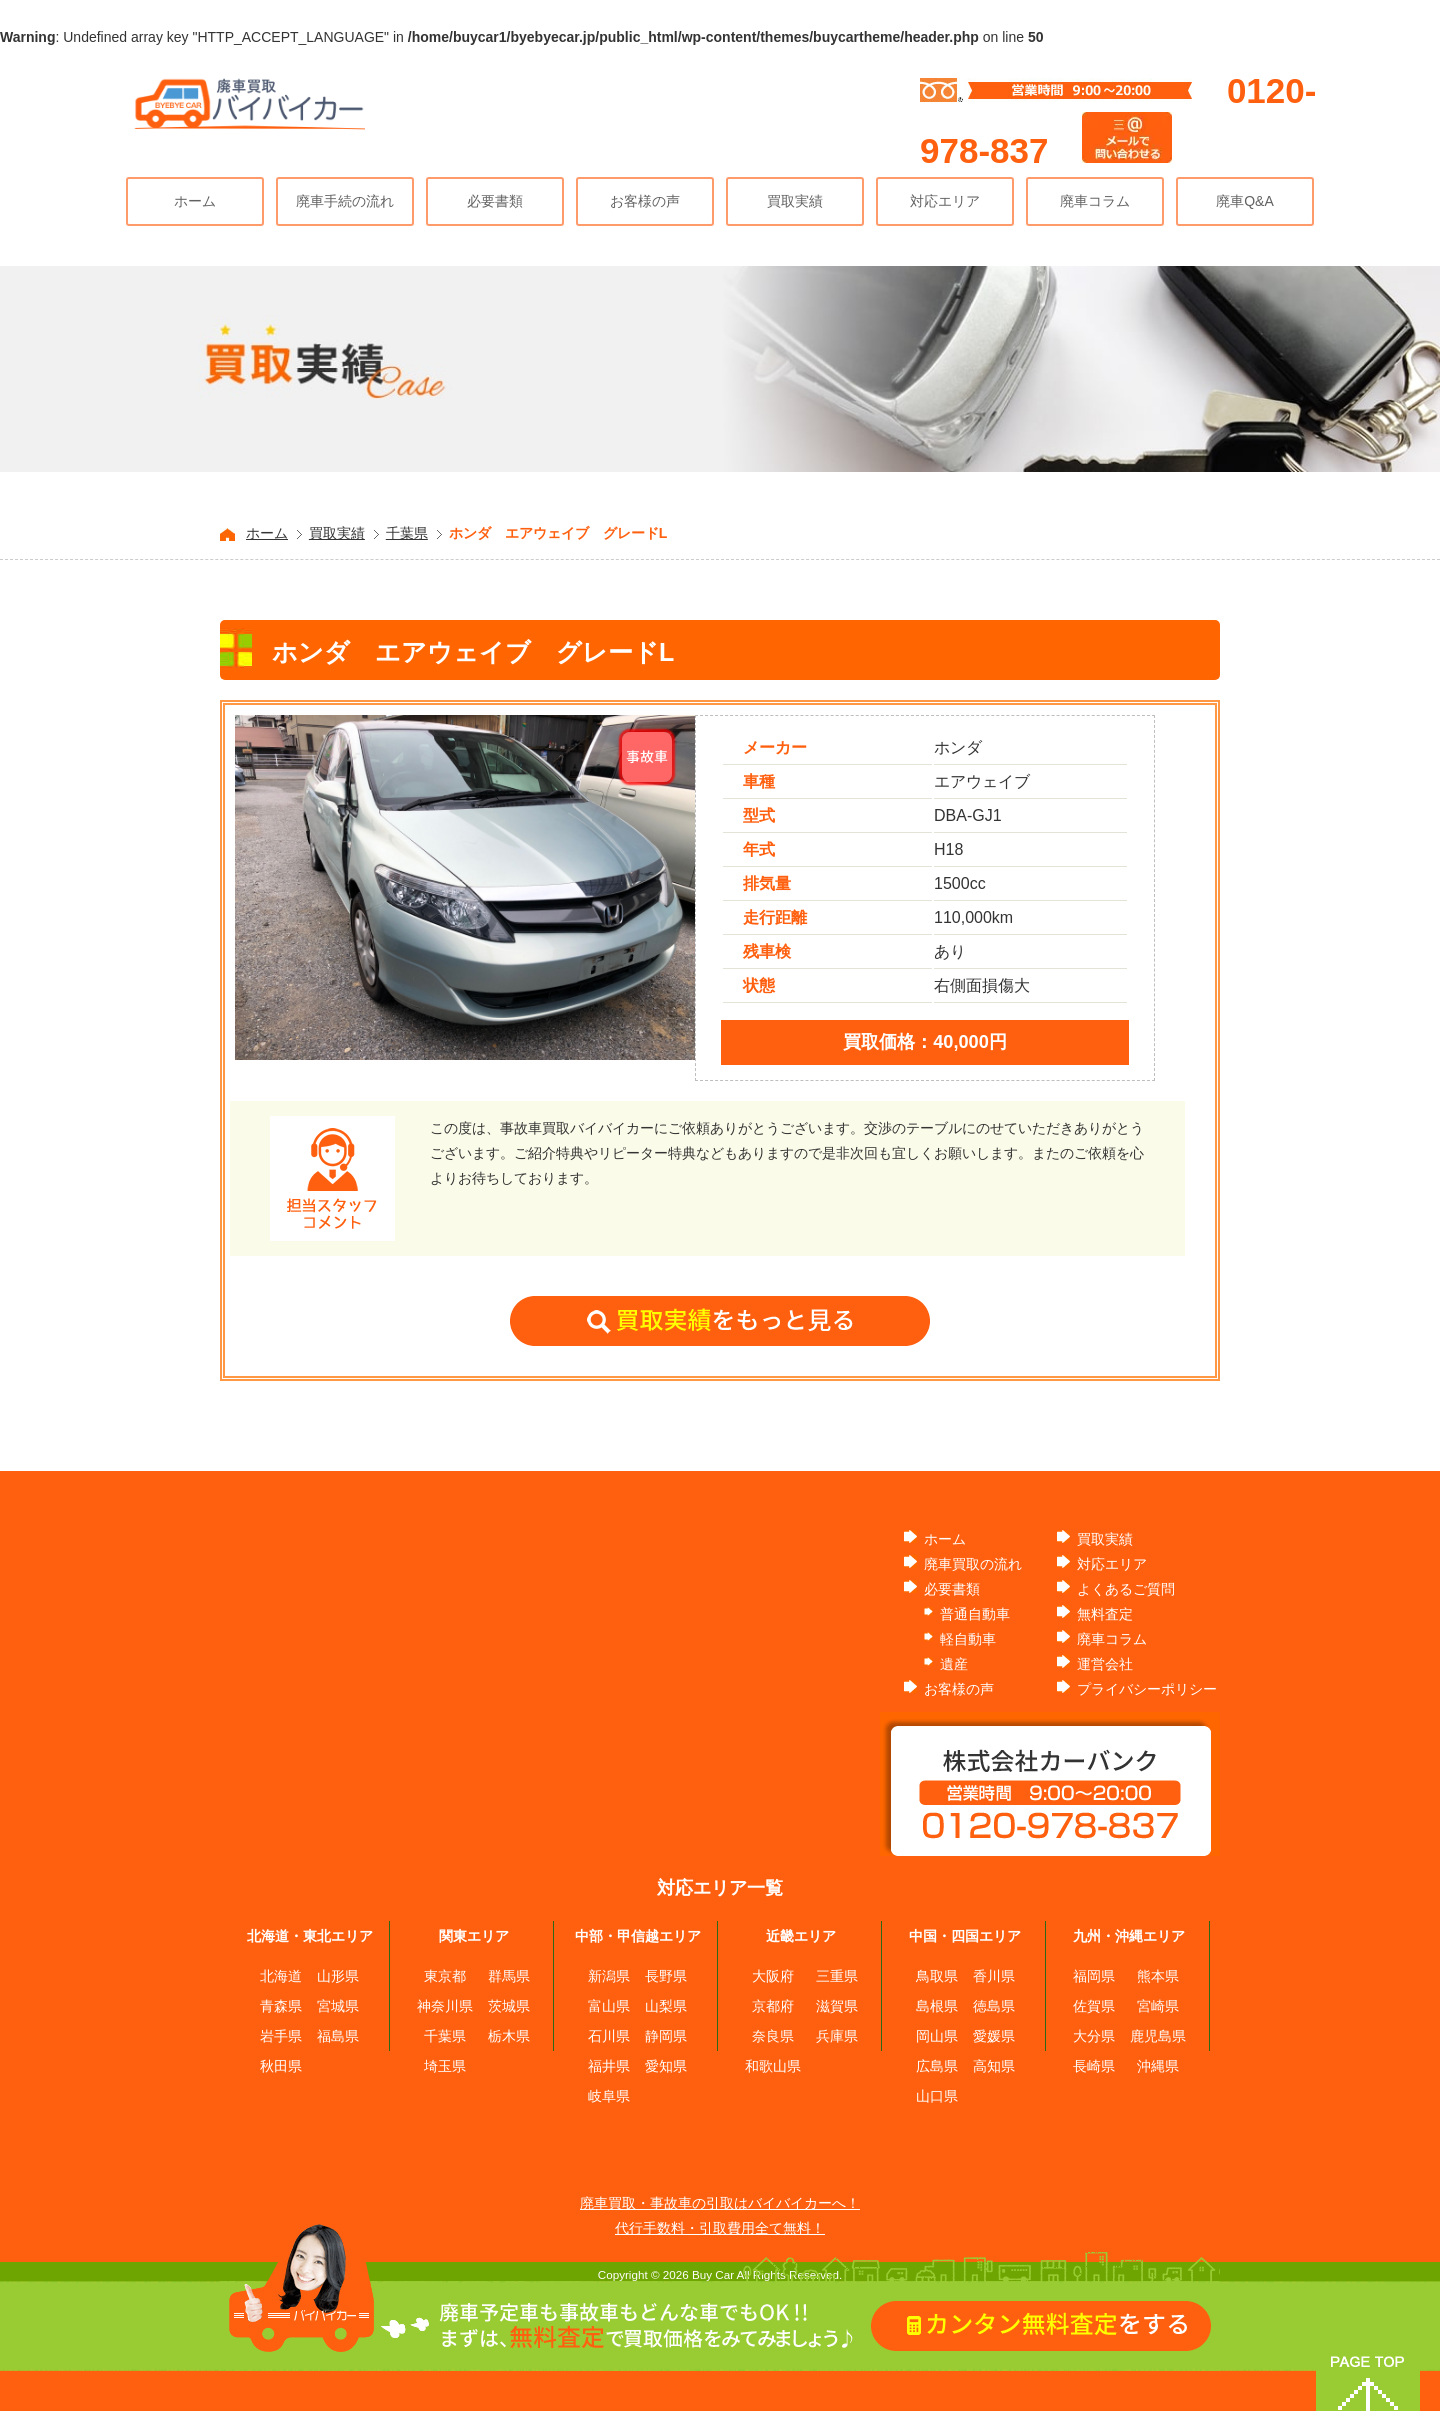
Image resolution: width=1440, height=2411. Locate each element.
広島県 (937, 2066)
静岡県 (666, 2036)
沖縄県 (1158, 2066)
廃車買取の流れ (973, 1564)
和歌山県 (773, 2066)
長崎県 (1094, 2066)
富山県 (609, 2006)
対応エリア (945, 201)
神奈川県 (445, 2006)
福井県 (609, 2066)
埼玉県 (445, 2066)
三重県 (837, 1976)
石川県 (609, 2036)
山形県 (338, 1976)
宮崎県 (1158, 2006)
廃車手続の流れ (345, 201)
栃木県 (509, 2036)
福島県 (338, 2036)
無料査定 (1105, 1614)
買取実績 (795, 201)
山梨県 (666, 2006)
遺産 (954, 1664)
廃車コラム (1095, 201)
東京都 (445, 1976)
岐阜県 (609, 2096)
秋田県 (281, 2066)
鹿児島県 (1158, 2036)
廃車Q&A (1245, 201)
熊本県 (1158, 1976)
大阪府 (773, 1976)
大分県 (1094, 2036)
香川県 (994, 1976)
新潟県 (609, 1976)
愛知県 (666, 2066)
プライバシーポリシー (1147, 1689)
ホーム (195, 201)
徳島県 (994, 2006)
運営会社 (1105, 1664)
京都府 (773, 2006)
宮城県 (338, 2006)
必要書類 (495, 201)
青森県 (281, 2006)
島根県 (937, 2006)
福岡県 (1094, 1976)
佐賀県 (1094, 2006)
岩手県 (281, 2036)
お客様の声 (645, 201)
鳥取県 (937, 1976)
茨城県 (509, 2006)
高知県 (994, 2066)
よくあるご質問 (1126, 1589)
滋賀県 (837, 2006)
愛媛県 (994, 2036)
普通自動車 (975, 1614)
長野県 (666, 1976)
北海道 (281, 1976)
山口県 (937, 2096)
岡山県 (937, 2036)
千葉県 (407, 533)
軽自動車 (968, 1639)
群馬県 (509, 1976)
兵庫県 (837, 2036)
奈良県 (773, 2036)
